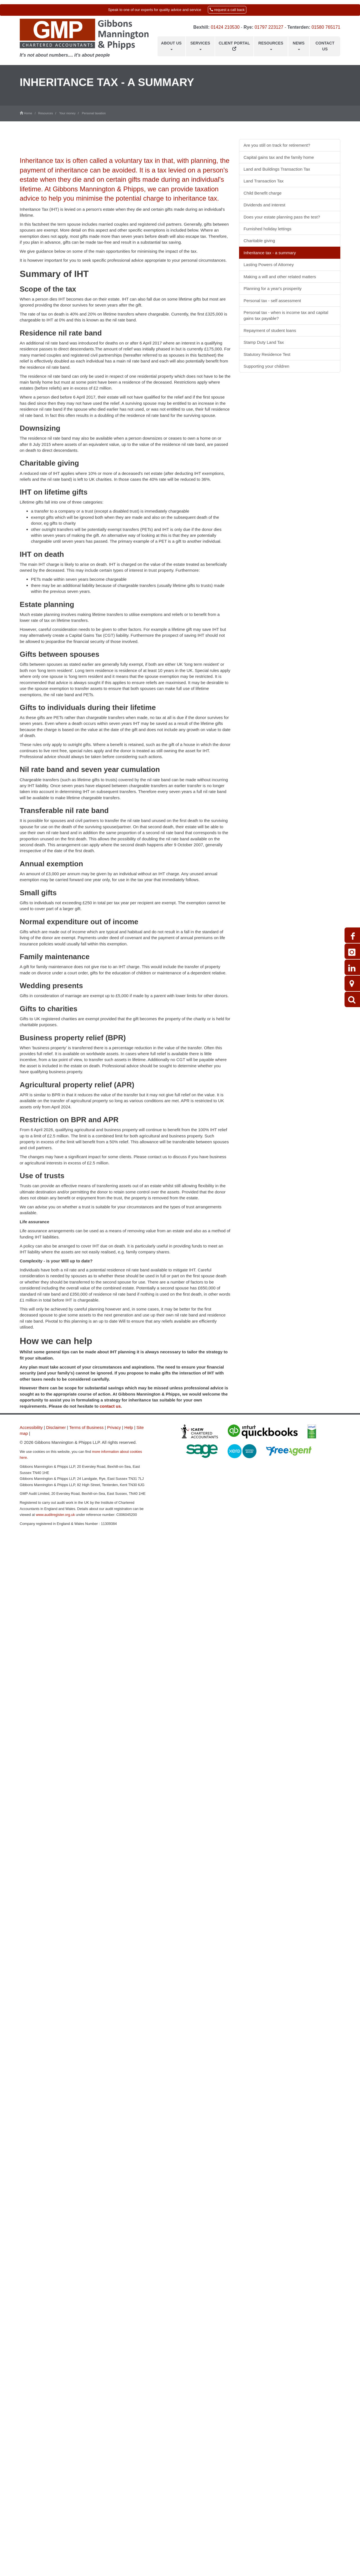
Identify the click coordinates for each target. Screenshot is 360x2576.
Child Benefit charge (263, 193)
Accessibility (31, 1427)
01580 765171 (326, 27)
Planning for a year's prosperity (273, 288)
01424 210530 (225, 27)
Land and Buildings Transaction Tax (277, 169)
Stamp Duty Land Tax (264, 342)
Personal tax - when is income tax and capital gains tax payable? (286, 315)
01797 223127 (269, 27)
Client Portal (234, 46)
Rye (248, 27)
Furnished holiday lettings (267, 228)
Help (128, 1427)
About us (171, 45)
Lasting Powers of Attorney (269, 264)
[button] (180, 10)
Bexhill (200, 27)
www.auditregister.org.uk (55, 1515)
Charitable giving (259, 240)
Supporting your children (266, 366)
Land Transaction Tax (264, 181)
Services (200, 45)
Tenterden (298, 27)
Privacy (114, 1427)
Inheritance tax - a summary (270, 252)
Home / (29, 113)
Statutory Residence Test (267, 354)
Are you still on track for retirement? (277, 145)
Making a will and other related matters (280, 276)
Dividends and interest (264, 204)
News (299, 45)
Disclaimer (56, 1427)
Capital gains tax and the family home (279, 157)
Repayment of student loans (270, 330)
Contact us (325, 46)
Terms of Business (86, 1427)
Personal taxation (94, 113)
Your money (67, 113)
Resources (271, 45)
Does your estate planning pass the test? (282, 217)
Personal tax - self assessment (272, 300)
